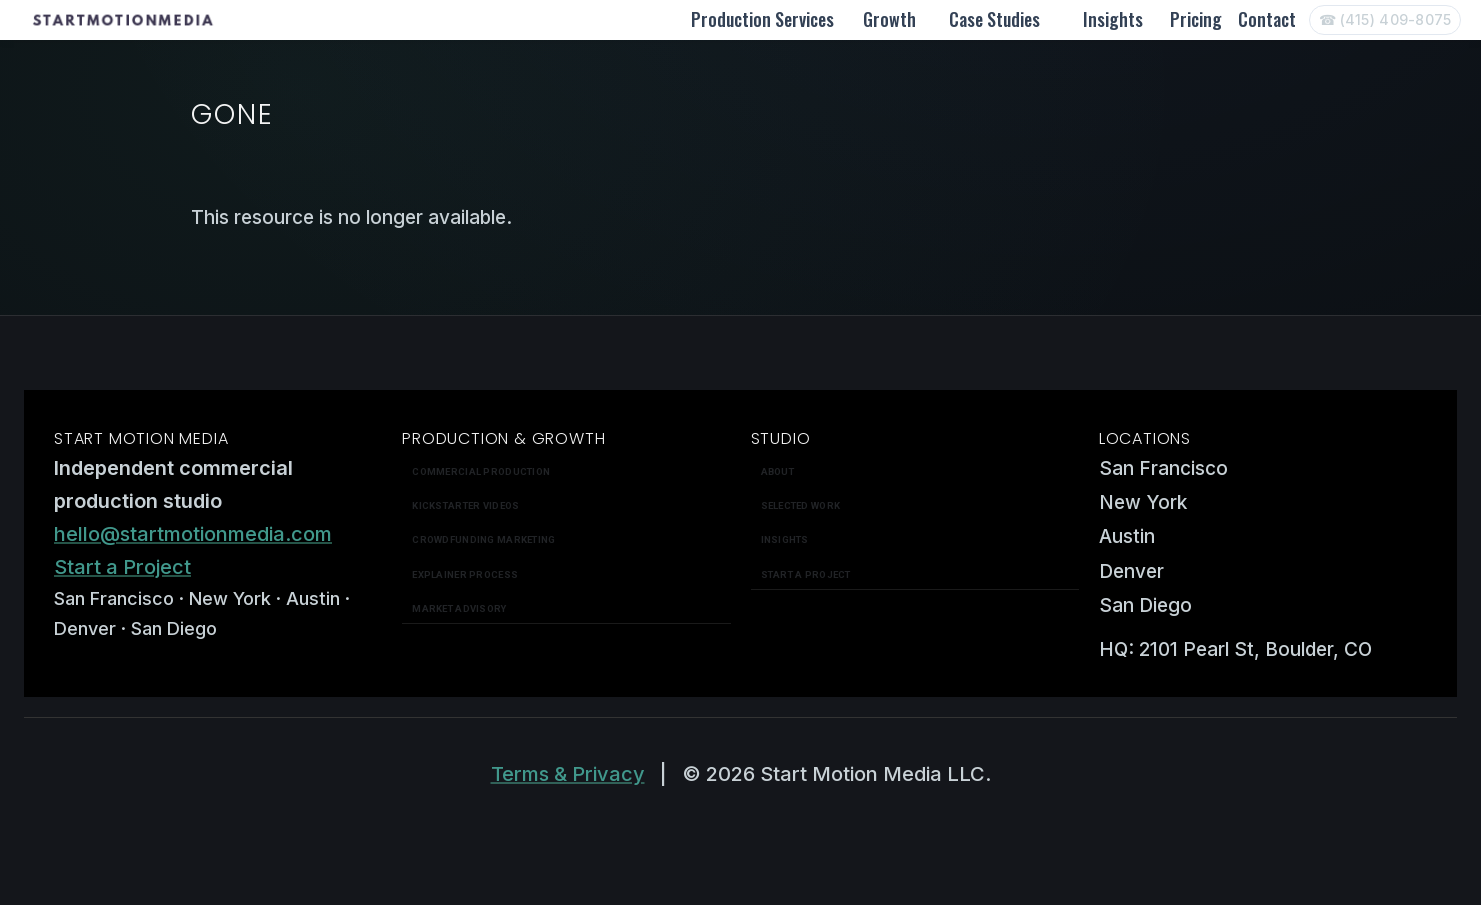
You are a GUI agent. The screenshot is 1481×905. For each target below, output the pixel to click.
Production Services (762, 19)
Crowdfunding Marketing (483, 539)
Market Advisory (459, 608)
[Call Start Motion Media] (1385, 20)
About (777, 471)
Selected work (801, 505)
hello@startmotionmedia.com (193, 534)
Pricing (1196, 19)
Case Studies (994, 19)
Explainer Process (465, 574)
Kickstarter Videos (465, 505)
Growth (889, 19)
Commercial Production (481, 471)
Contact (1267, 19)
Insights (1113, 19)
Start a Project (122, 567)
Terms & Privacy (568, 774)
